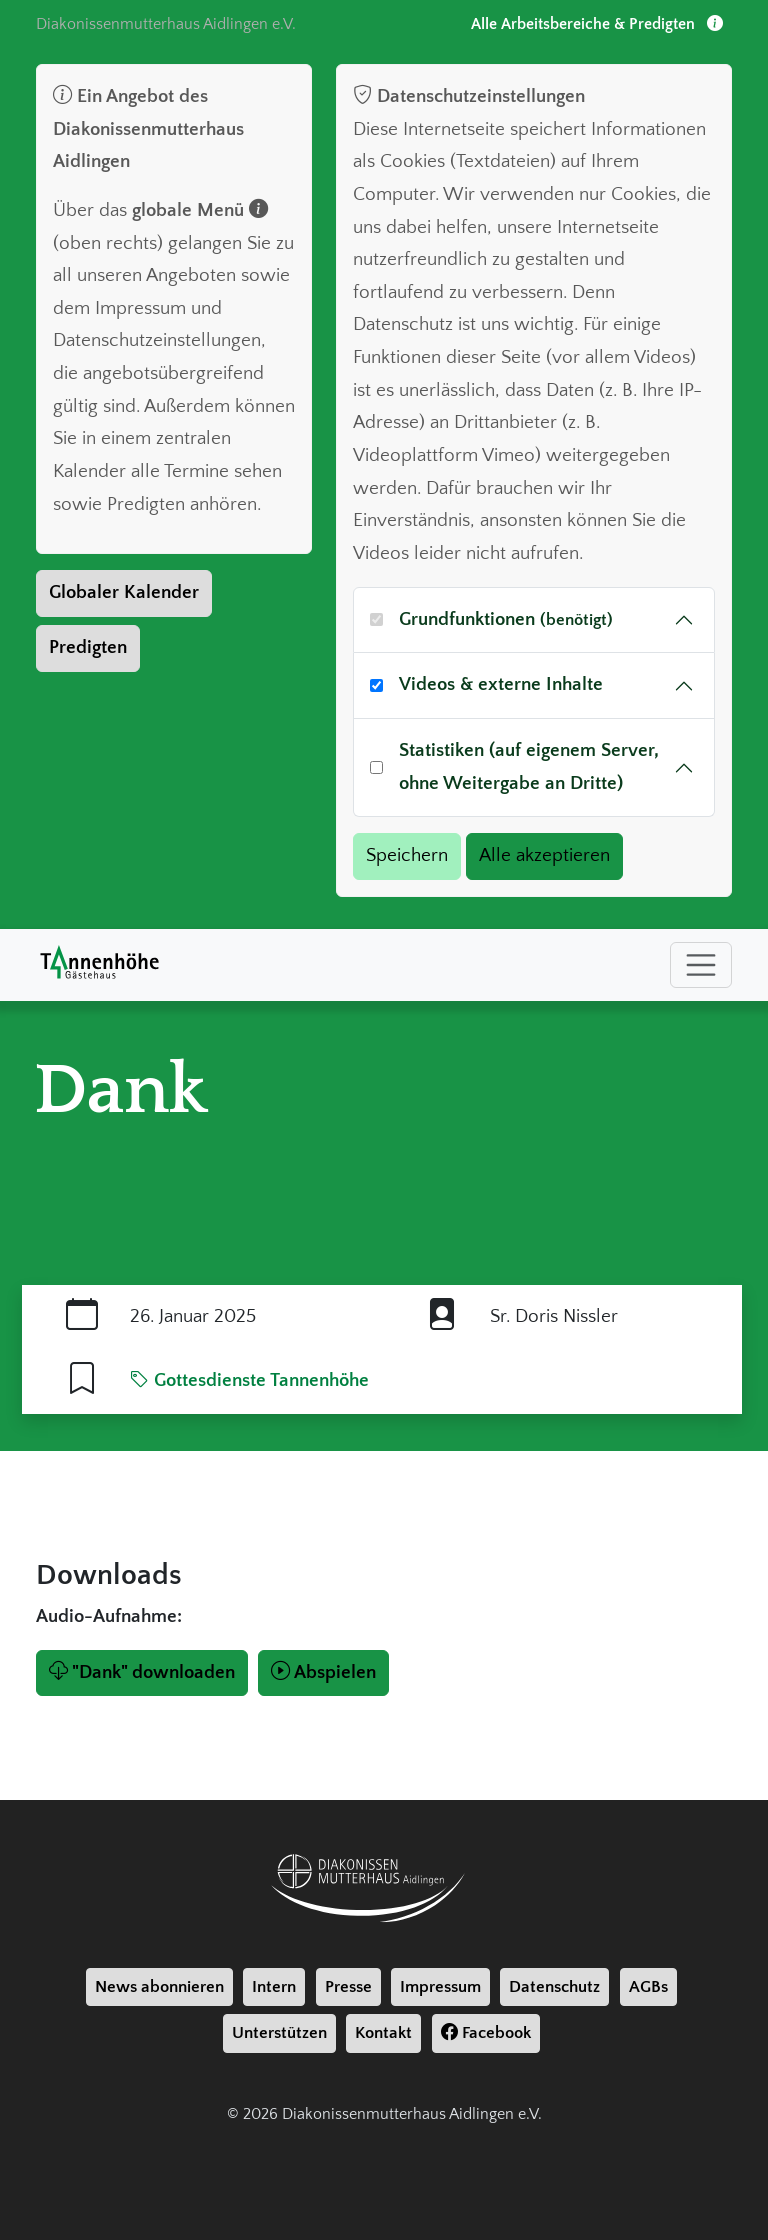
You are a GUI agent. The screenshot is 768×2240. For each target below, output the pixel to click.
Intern (274, 1987)
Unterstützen (279, 2033)
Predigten (88, 647)
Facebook (486, 2033)
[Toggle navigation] (701, 965)
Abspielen (323, 1672)
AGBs (648, 1987)
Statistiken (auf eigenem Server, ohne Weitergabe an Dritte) (529, 767)
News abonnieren (159, 1987)
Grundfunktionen (506, 619)
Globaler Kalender (124, 592)
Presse (348, 1987)
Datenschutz (554, 1987)
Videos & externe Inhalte (501, 684)
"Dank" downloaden (142, 1672)
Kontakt (383, 2033)
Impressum (440, 1987)
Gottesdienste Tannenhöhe (249, 1380)
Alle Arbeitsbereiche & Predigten (597, 24)
